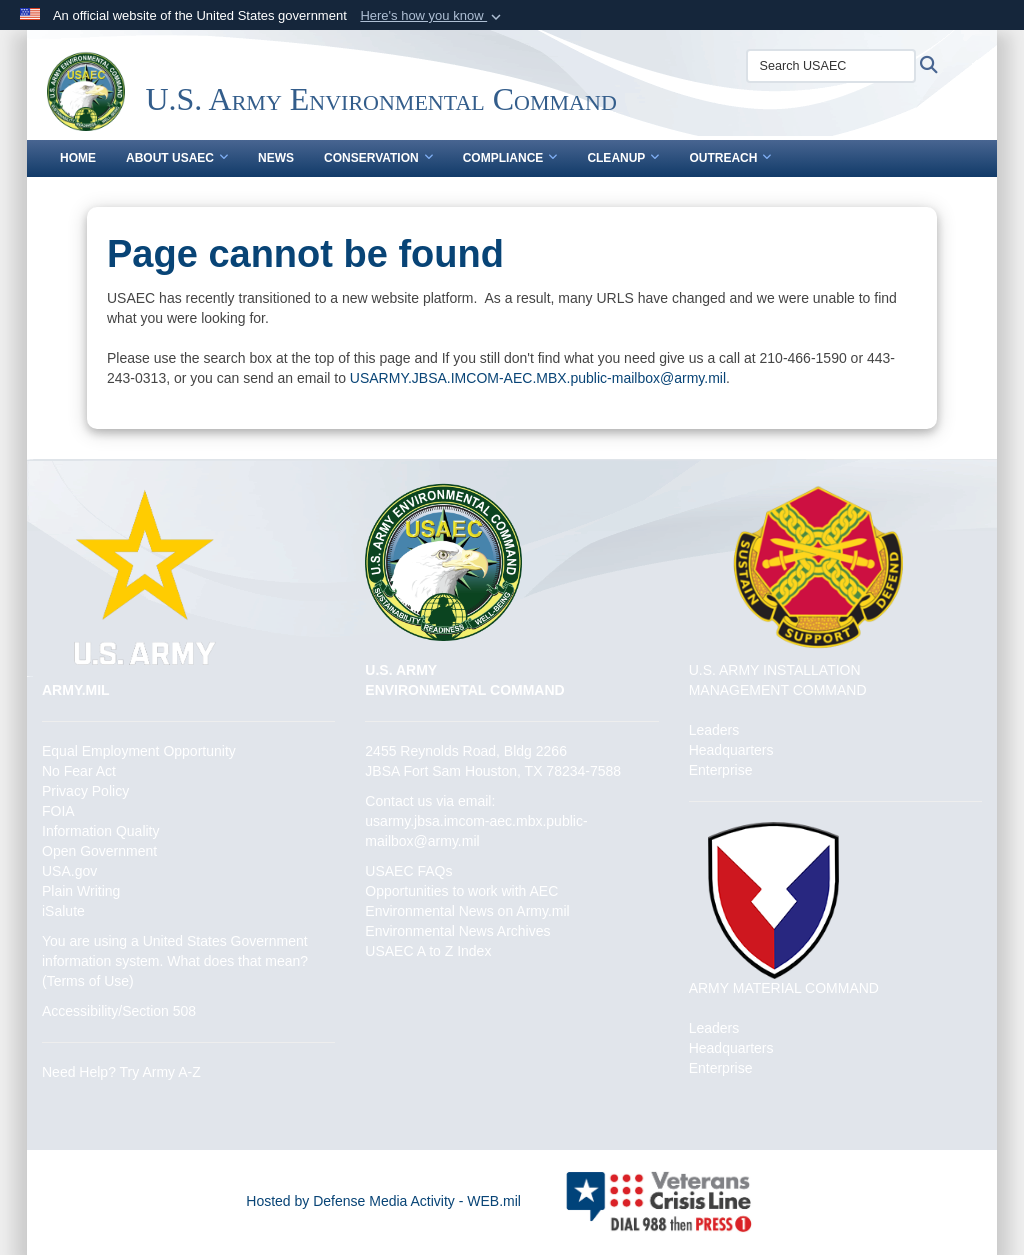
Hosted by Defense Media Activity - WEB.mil (383, 1201)
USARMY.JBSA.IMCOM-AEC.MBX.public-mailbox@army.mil (538, 378)
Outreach (730, 158)
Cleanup (623, 158)
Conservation (378, 158)
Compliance (510, 158)
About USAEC (177, 158)
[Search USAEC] (831, 66)
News (276, 158)
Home (78, 158)
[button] (432, 16)
